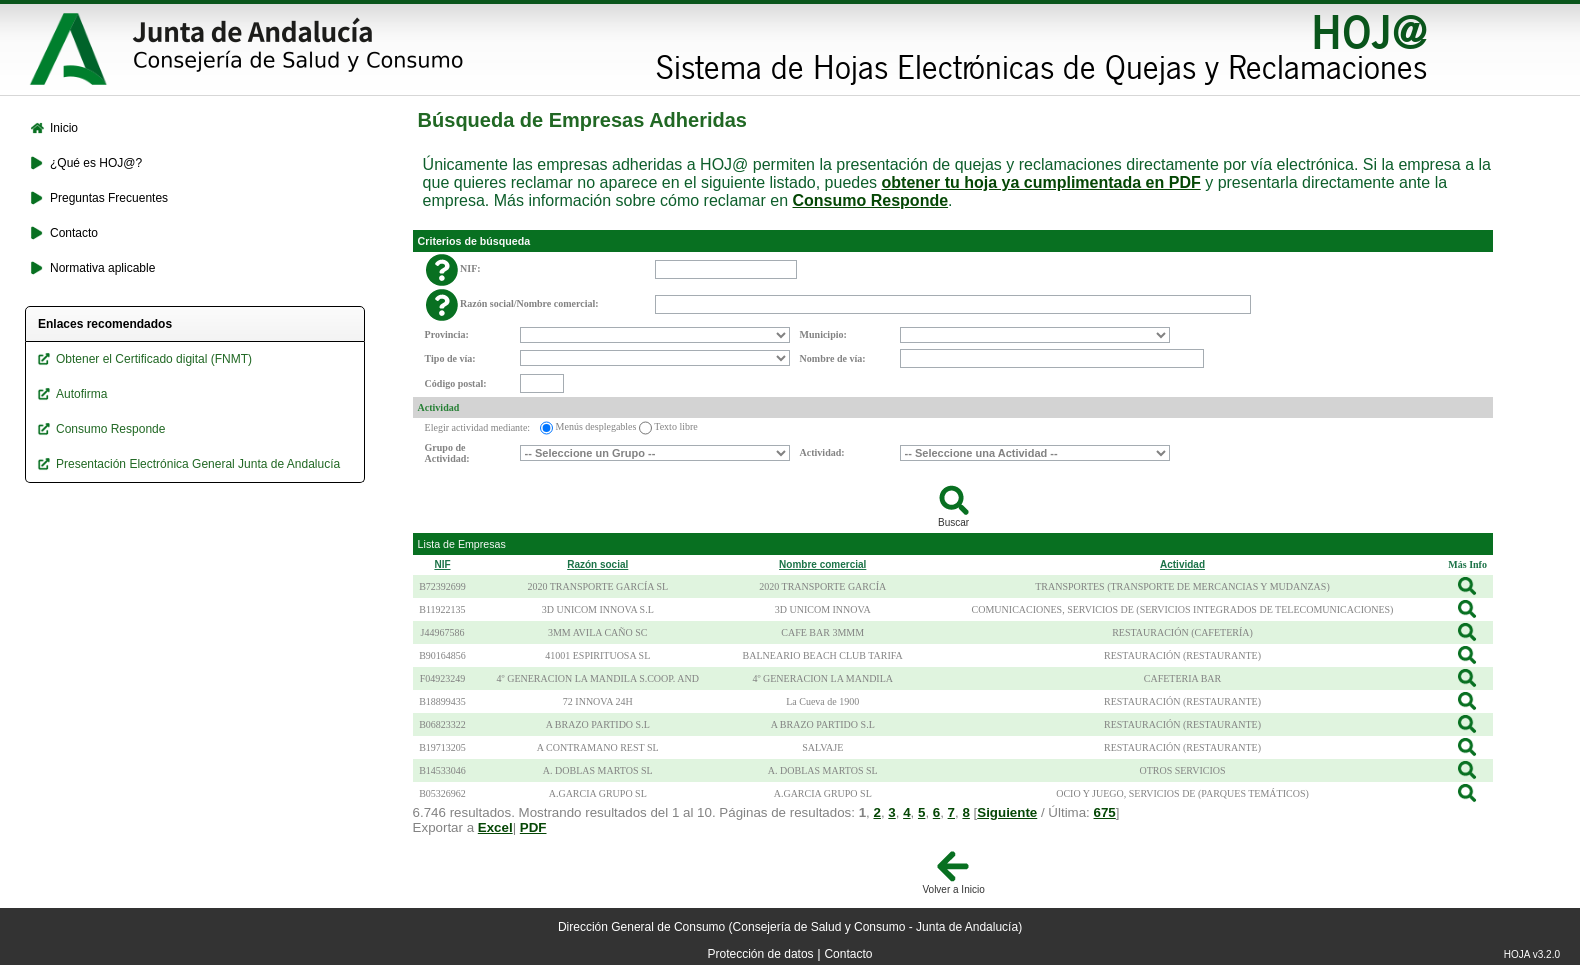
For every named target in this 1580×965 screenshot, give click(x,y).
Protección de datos (761, 954)
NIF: (470, 268)
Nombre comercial (822, 564)
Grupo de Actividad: (447, 453)
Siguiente (1007, 812)
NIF (442, 564)
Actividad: (822, 452)
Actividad (439, 407)
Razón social (597, 564)
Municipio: (823, 334)
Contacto (848, 954)
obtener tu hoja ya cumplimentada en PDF (1041, 182)
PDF (533, 827)
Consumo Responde (871, 200)
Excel (495, 827)
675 (1105, 812)
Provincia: (447, 334)
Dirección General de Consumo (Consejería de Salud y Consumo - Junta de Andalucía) (790, 927)
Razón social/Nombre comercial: (529, 303)
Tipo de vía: (450, 358)
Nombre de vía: (833, 358)
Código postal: (456, 383)
